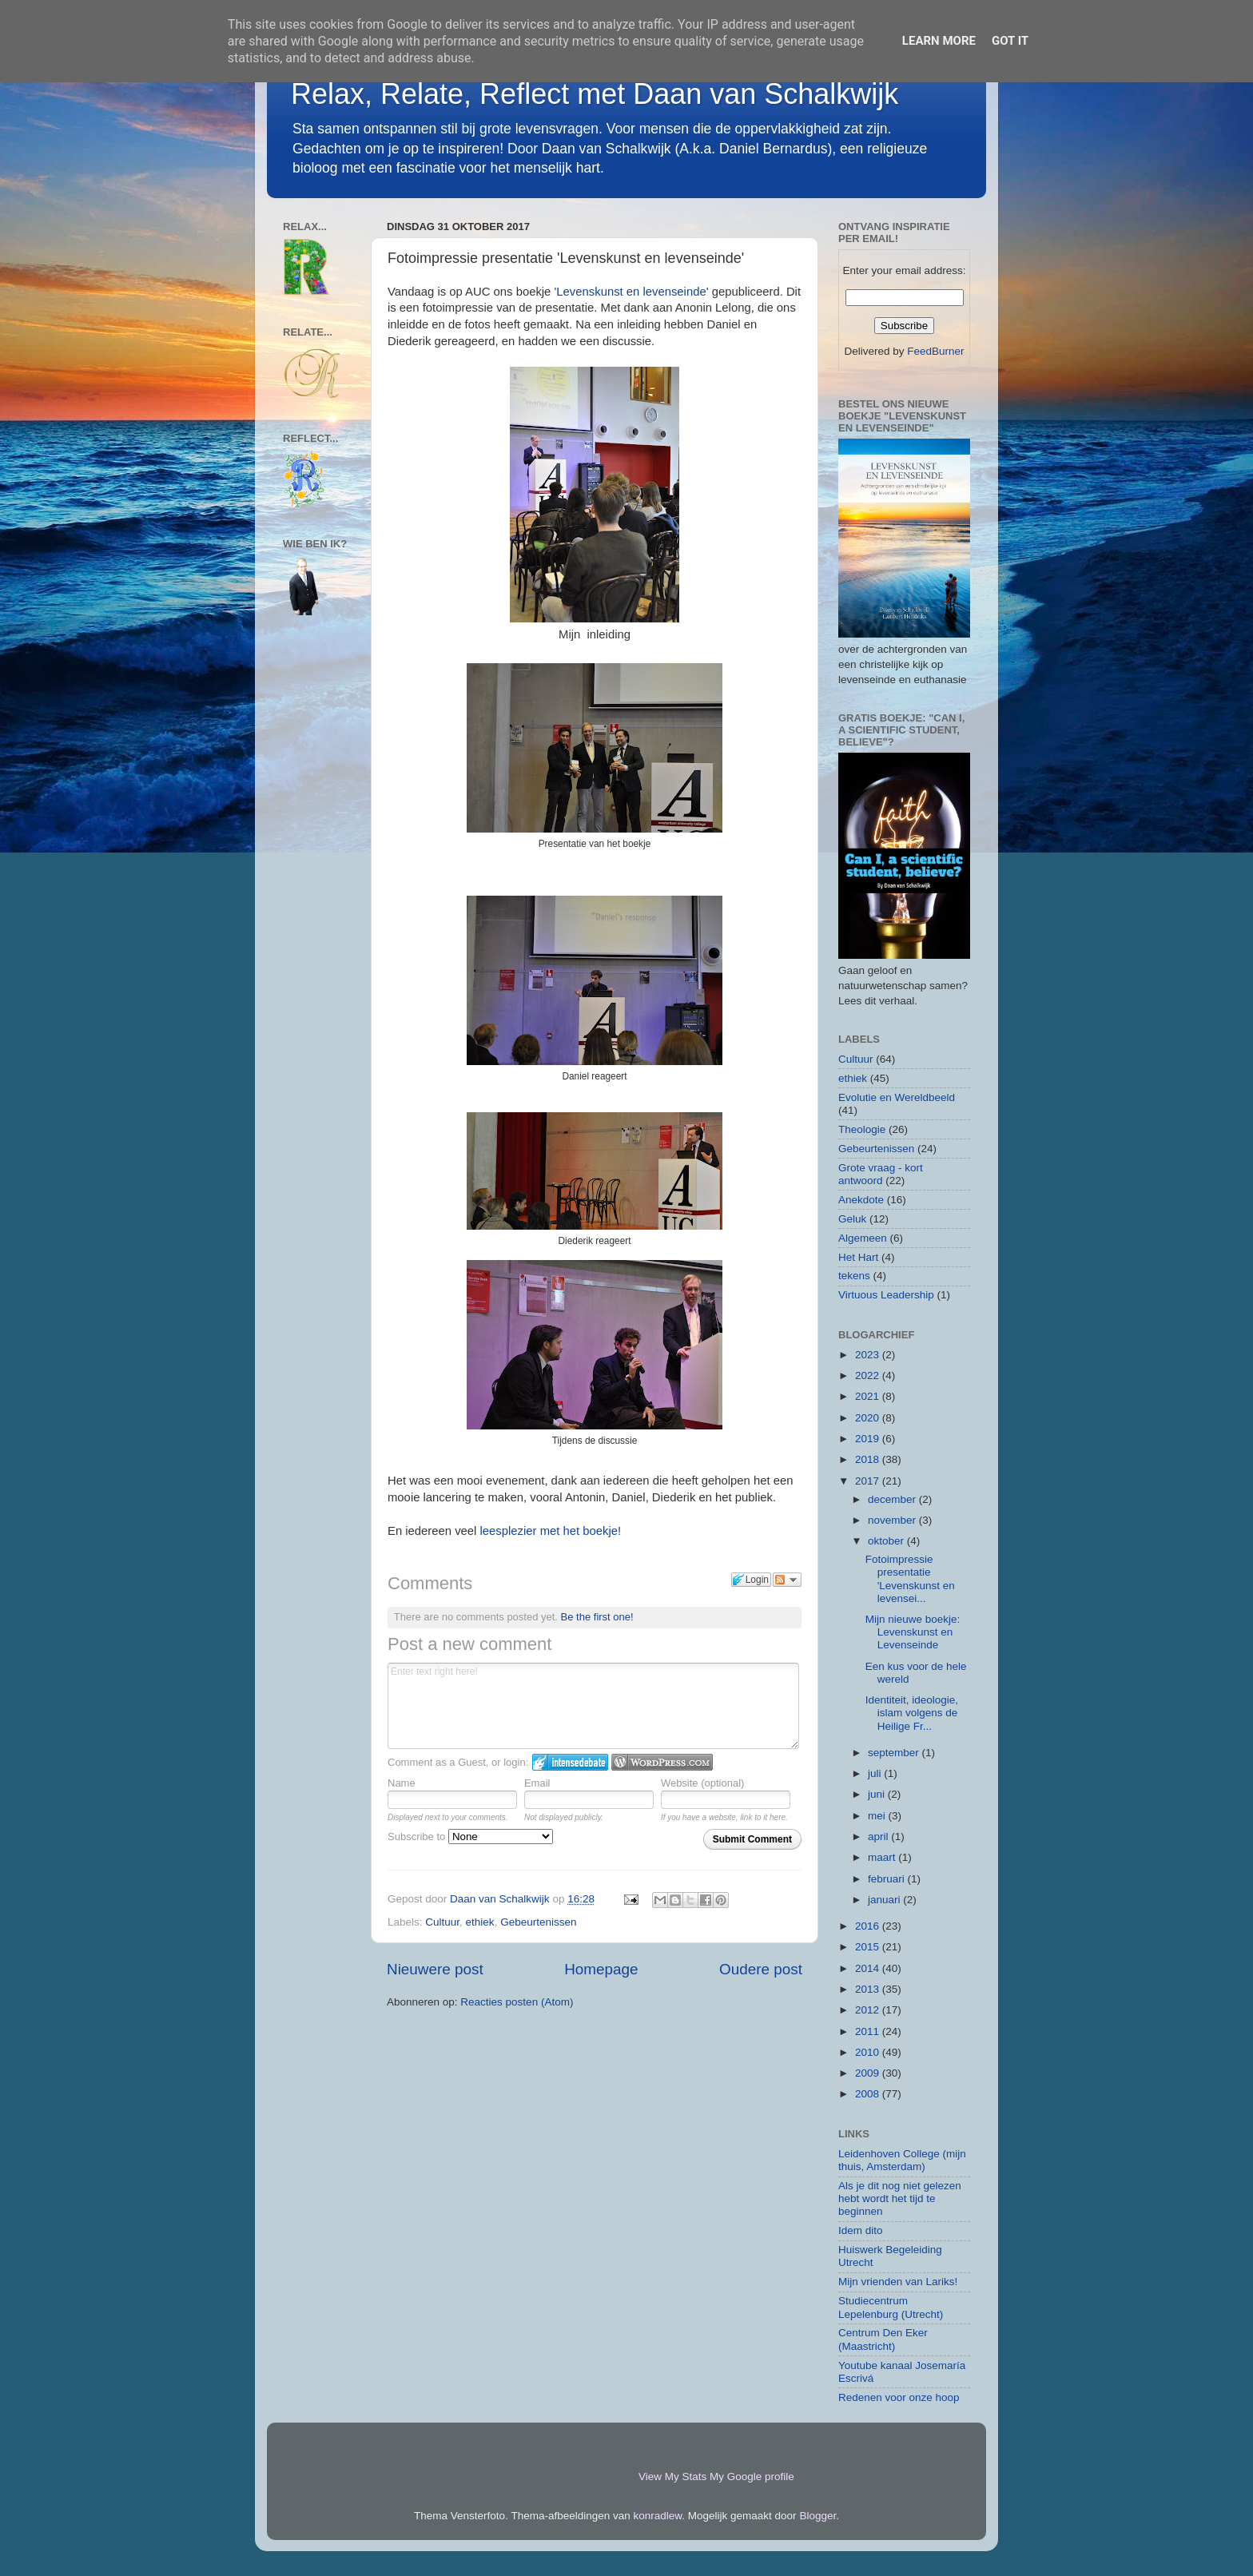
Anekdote (861, 1200)
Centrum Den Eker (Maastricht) (883, 2339)
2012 (868, 2010)
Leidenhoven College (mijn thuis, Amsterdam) (902, 2160)
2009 (868, 2073)
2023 (868, 1355)
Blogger (817, 2516)
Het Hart (858, 1257)
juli (876, 1773)
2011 (868, 2031)
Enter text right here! (593, 1706)
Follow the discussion (787, 1579)
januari (885, 1900)
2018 (868, 1459)
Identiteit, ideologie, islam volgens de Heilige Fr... (911, 1712)
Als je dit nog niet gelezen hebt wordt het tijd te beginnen (899, 2198)
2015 (868, 1947)
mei (878, 1816)
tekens (854, 1276)
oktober (887, 1541)
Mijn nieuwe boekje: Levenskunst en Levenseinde (913, 1632)
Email (537, 1783)
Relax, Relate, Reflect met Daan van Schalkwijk (594, 94)
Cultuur (442, 1922)
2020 (868, 1418)
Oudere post (760, 1969)
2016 (868, 1926)
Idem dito (860, 2230)
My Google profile (752, 2477)
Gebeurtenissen (538, 1922)
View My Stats (672, 2477)
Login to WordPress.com (662, 1762)
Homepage (601, 1969)
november (893, 1520)
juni (878, 1794)
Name (402, 1783)
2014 (868, 1968)
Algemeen (862, 1238)
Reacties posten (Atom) (516, 2002)
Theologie (861, 1129)
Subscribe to (470, 1837)
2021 (868, 1396)
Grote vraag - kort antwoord (880, 1174)
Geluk (852, 1219)
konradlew (658, 2516)
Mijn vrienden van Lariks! (897, 2282)
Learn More (939, 41)
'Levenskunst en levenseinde (630, 291)
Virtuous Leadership (886, 1295)
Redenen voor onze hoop (899, 2397)
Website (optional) (703, 1783)
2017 (868, 1481)
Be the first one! (597, 1617)
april (879, 1837)
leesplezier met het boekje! (551, 1531)
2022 (868, 1375)
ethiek (480, 1922)
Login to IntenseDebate (570, 1762)
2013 (868, 1989)
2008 (868, 2094)
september (895, 1753)
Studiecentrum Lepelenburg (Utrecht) (890, 2307)
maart (883, 1857)
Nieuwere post (435, 1969)
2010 (868, 2052)
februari (888, 1879)
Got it (1010, 41)
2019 (868, 1439)
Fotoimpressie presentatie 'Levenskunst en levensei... (910, 1578)
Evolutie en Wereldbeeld (896, 1097)
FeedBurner (935, 351)
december (893, 1499)
